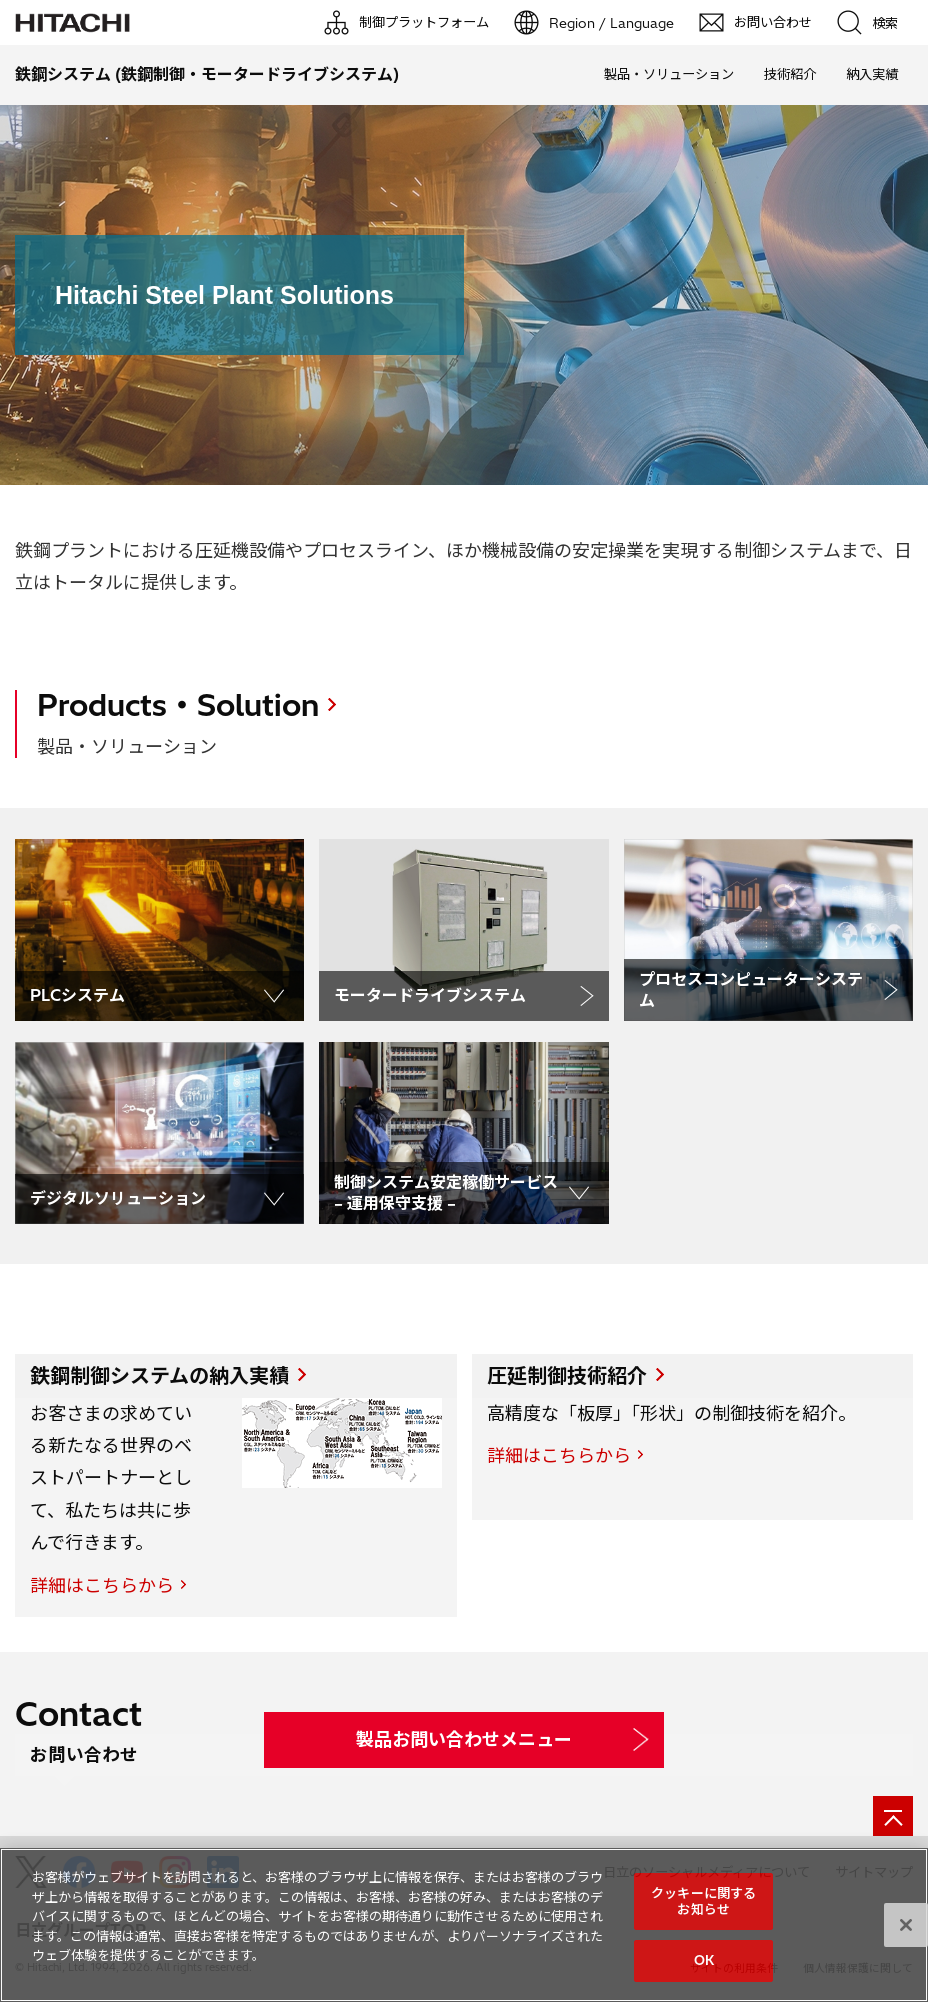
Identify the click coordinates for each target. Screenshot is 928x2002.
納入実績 (872, 74)
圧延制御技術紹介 (567, 1375)
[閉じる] (906, 1925)
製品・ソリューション (669, 74)
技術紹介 (790, 74)
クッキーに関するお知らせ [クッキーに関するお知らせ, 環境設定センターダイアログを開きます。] (703, 1901)
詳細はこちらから (102, 1585)
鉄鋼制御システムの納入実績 (159, 1375)
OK (704, 1960)
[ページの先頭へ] (893, 1816)
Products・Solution (178, 705)
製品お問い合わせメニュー (464, 1739)
